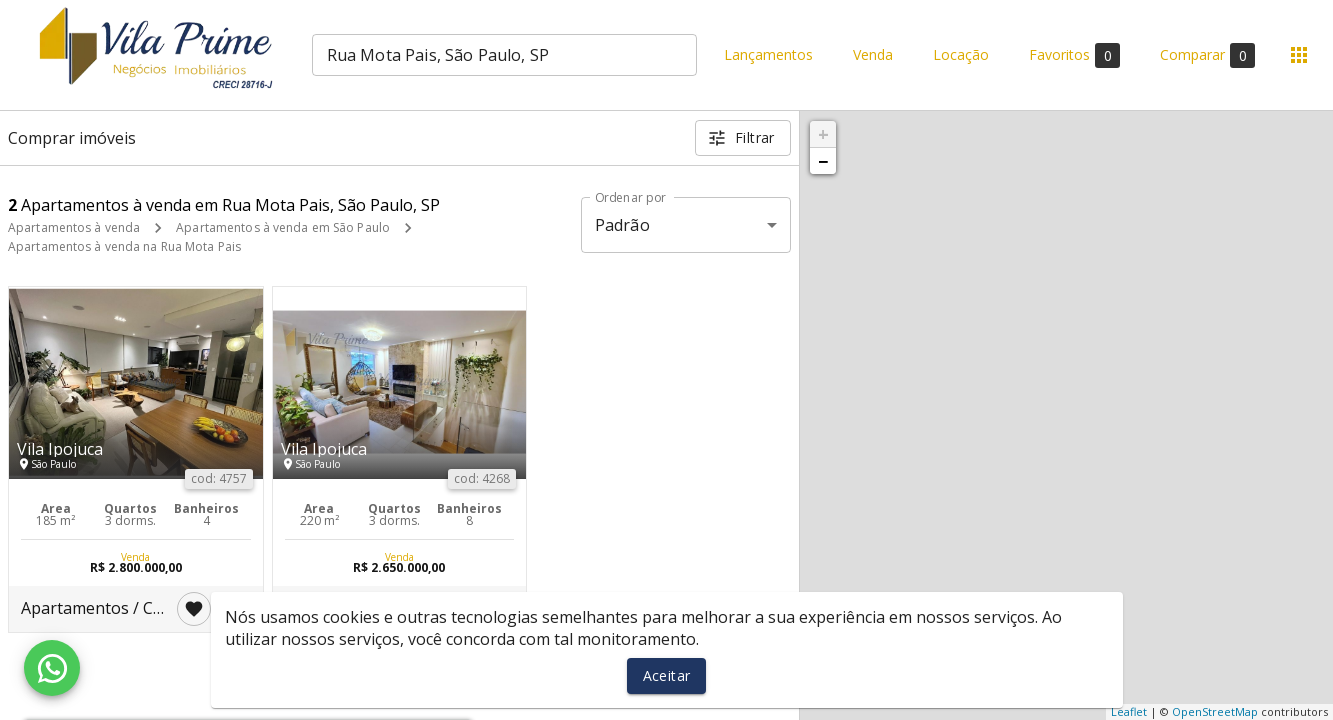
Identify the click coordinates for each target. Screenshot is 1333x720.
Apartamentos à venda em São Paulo (283, 227)
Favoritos (1074, 55)
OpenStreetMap (1215, 711)
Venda (873, 55)
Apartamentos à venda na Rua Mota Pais (124, 246)
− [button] (823, 161)
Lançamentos (768, 55)
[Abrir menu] (1299, 55)
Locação (961, 55)
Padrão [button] (622, 225)
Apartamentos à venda (74, 227)
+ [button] (823, 134)
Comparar (1207, 55)
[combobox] (504, 55)
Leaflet (1129, 711)
